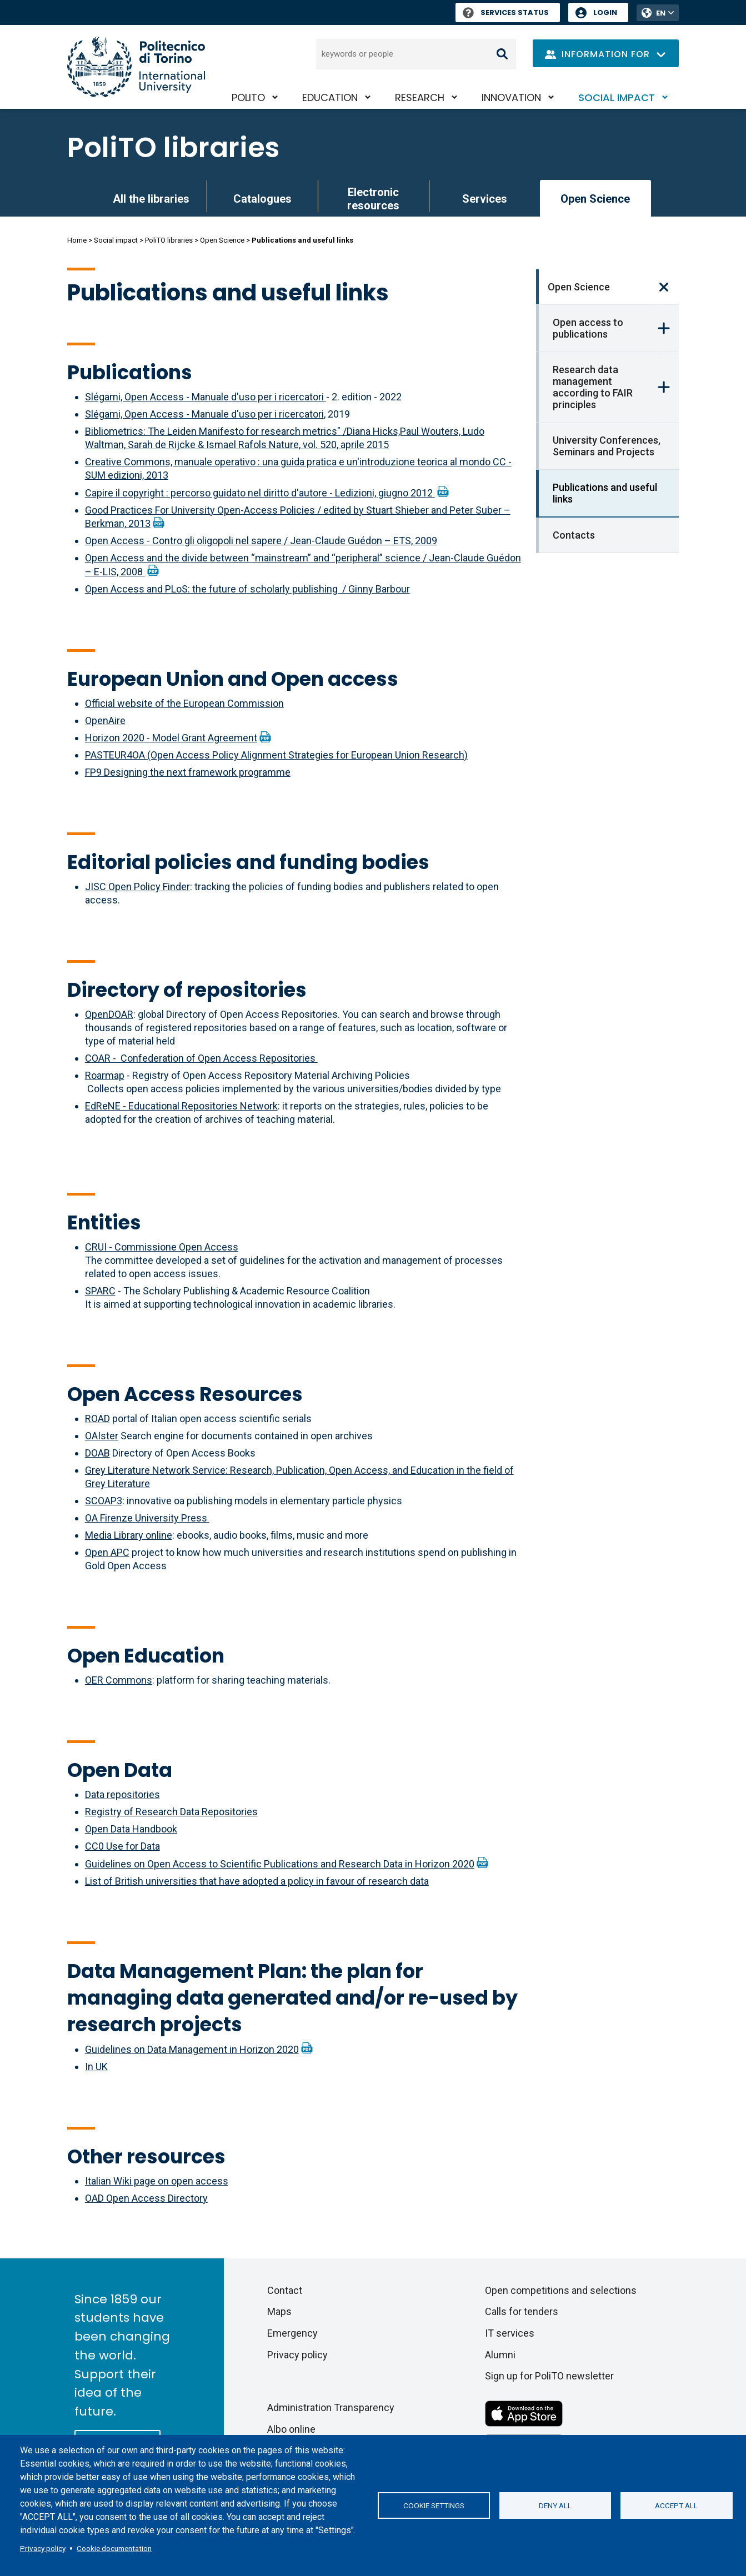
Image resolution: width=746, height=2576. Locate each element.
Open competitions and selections (561, 2290)
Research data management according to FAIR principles (593, 387)
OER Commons (118, 1680)
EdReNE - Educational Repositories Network (181, 1106)
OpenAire (105, 720)
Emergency (292, 2333)
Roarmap (104, 1075)
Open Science (222, 240)
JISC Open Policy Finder (137, 886)
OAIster (101, 1436)
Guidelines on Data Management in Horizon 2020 (192, 2049)
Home (77, 240)
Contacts (574, 535)
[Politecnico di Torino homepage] (136, 67)
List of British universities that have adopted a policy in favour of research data (257, 1881)
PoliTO (248, 97)
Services (484, 198)
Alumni (500, 2355)
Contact (284, 2290)
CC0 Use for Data (122, 1846)
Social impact (616, 97)
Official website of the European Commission (184, 703)
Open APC (107, 1552)
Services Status (506, 12)
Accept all (676, 2505)
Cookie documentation (114, 2548)
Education (330, 97)
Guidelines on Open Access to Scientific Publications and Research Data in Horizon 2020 (279, 1864)
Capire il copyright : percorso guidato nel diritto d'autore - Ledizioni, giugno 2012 (260, 493)
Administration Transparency (330, 2407)
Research (419, 97)
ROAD (97, 1418)
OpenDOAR (109, 1014)
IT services (509, 2333)
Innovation (511, 97)
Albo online (291, 2429)
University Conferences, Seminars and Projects (606, 446)
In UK (96, 2066)
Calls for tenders (521, 2311)
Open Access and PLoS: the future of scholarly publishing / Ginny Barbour (247, 589)
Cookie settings (433, 2505)
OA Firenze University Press (147, 1518)
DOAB (97, 1453)
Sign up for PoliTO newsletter (549, 2376)
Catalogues (262, 198)
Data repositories (122, 1794)
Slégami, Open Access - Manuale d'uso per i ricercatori (205, 397)
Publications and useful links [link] (605, 493)
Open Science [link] (595, 198)
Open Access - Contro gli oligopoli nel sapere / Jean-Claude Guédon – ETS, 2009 (261, 540)
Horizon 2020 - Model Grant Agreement (171, 738)
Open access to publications (588, 328)
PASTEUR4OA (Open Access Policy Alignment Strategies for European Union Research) (276, 755)
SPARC (100, 1291)
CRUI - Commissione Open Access (161, 1247)
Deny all (555, 2505)
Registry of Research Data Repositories (171, 1811)
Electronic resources (373, 198)
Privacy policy (43, 2548)
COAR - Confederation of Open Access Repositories (201, 1058)
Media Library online (128, 1535)
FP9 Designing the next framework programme (188, 772)
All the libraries (151, 198)
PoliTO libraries (173, 147)
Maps (279, 2311)
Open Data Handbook (131, 1829)
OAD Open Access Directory (146, 2198)
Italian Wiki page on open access (156, 2181)
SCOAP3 (103, 1501)
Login (605, 12)
